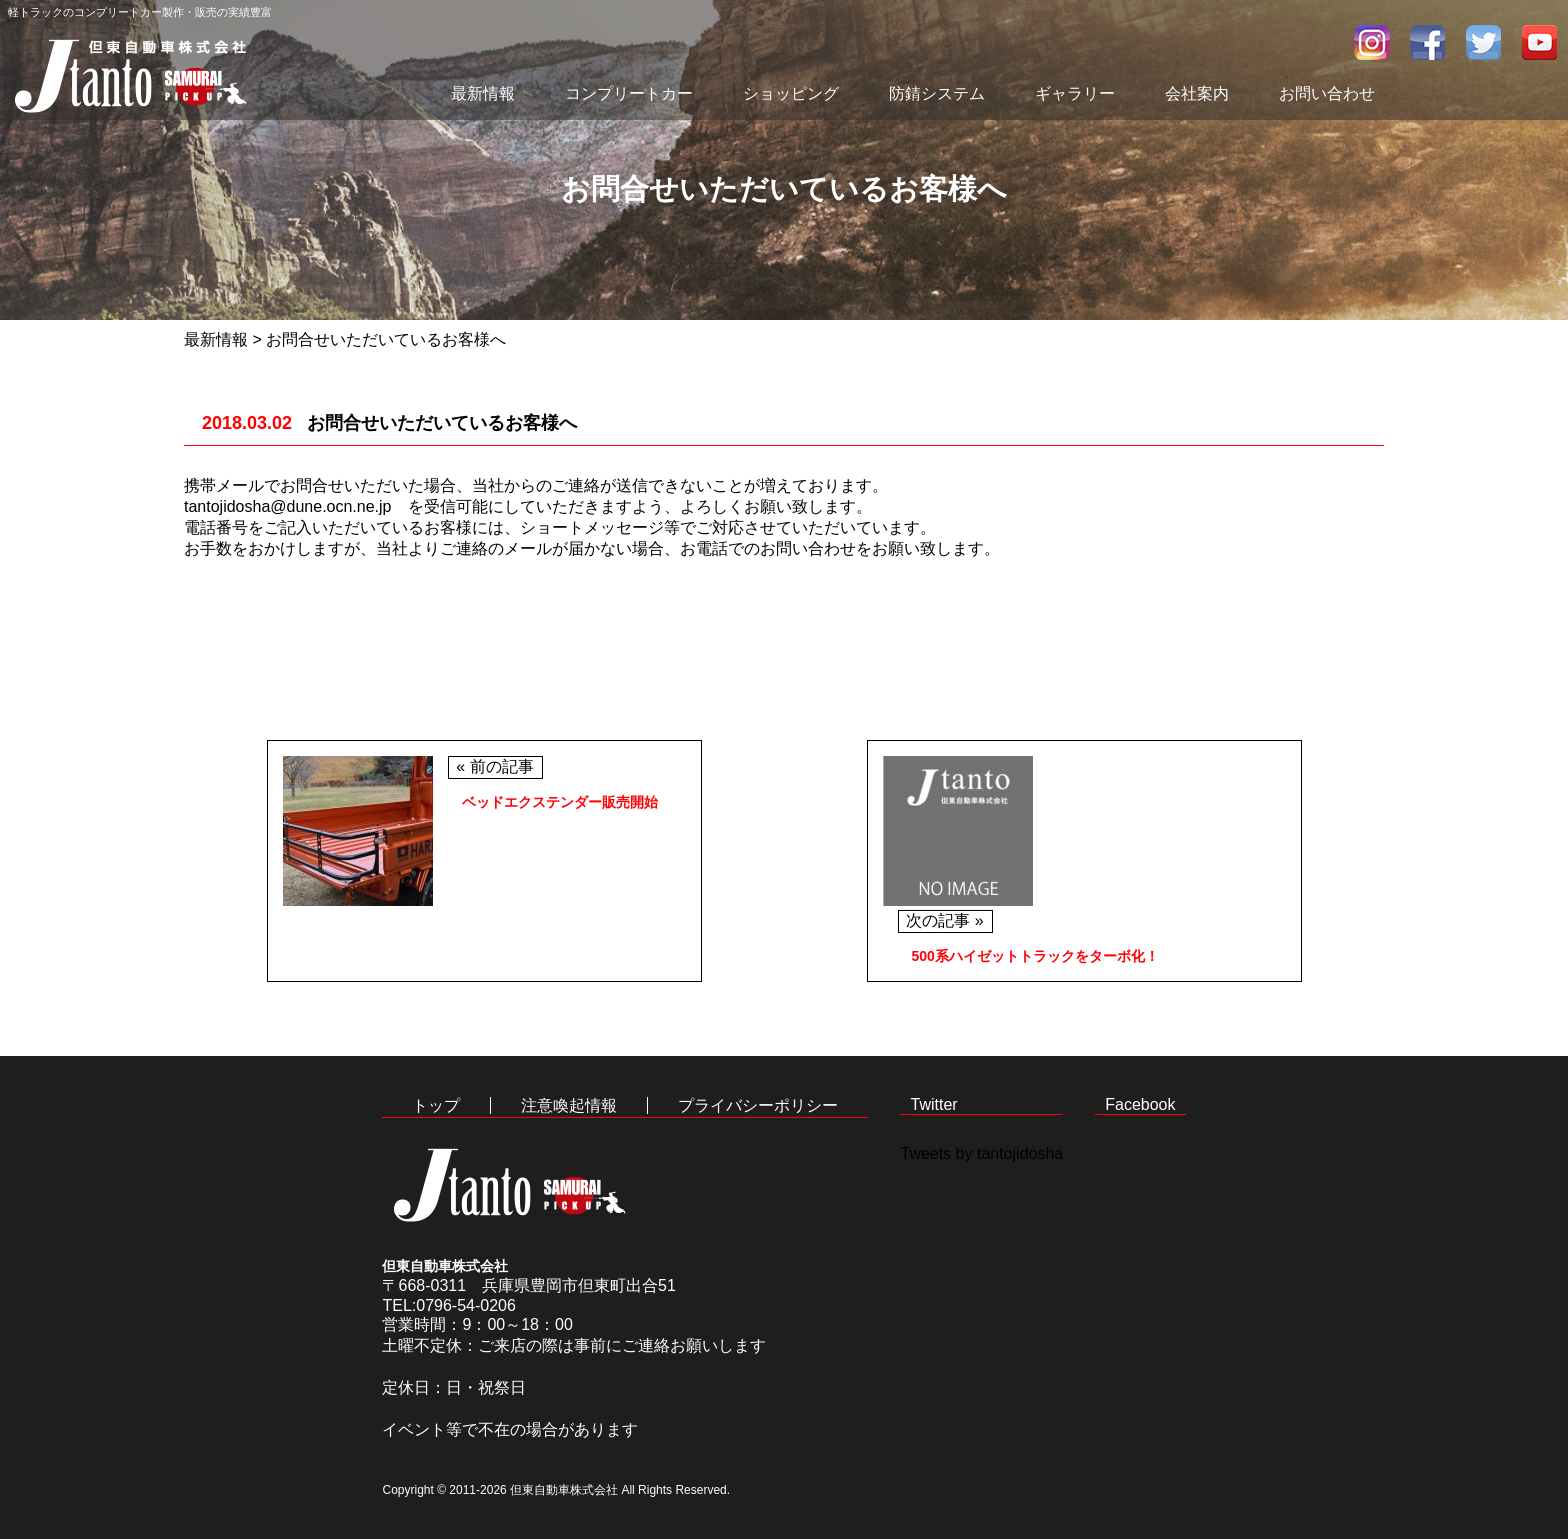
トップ (436, 1105)
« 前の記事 (494, 766)
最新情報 (483, 93)
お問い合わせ (1327, 93)
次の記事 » (944, 920)
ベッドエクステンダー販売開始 (560, 802)
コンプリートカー (629, 93)
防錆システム (937, 93)
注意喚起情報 (569, 1105)
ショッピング (791, 93)
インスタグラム (1372, 42)
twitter (1484, 42)
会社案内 (1197, 93)
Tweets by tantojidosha (981, 1153)
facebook (1428, 42)
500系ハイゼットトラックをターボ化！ (1035, 956)
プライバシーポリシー (758, 1105)
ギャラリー (1075, 93)
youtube (1540, 42)
